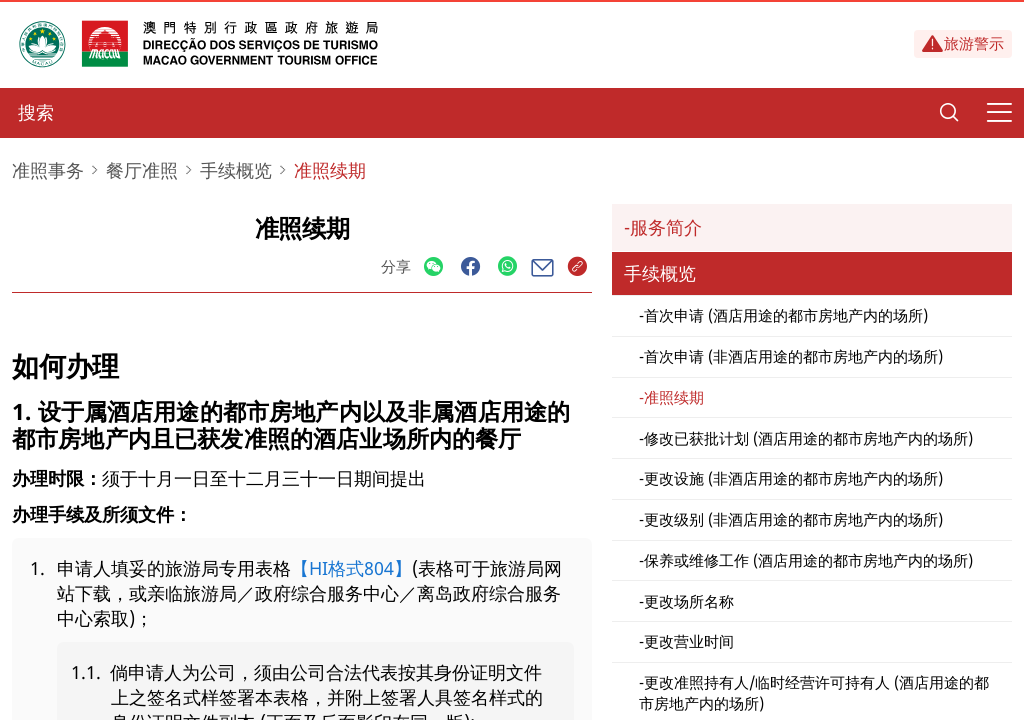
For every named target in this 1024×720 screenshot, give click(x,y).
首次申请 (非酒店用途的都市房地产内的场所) (793, 356)
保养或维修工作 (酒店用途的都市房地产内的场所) (808, 560)
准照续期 (674, 397)
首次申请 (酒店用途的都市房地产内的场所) (786, 315)
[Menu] (999, 113)
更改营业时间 (689, 641)
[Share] (433, 267)
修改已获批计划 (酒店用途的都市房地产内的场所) (808, 438)
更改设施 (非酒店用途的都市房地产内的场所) (793, 478)
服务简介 (666, 227)
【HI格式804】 (351, 568)
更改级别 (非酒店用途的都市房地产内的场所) (793, 519)
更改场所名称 (689, 601)
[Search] (949, 113)
